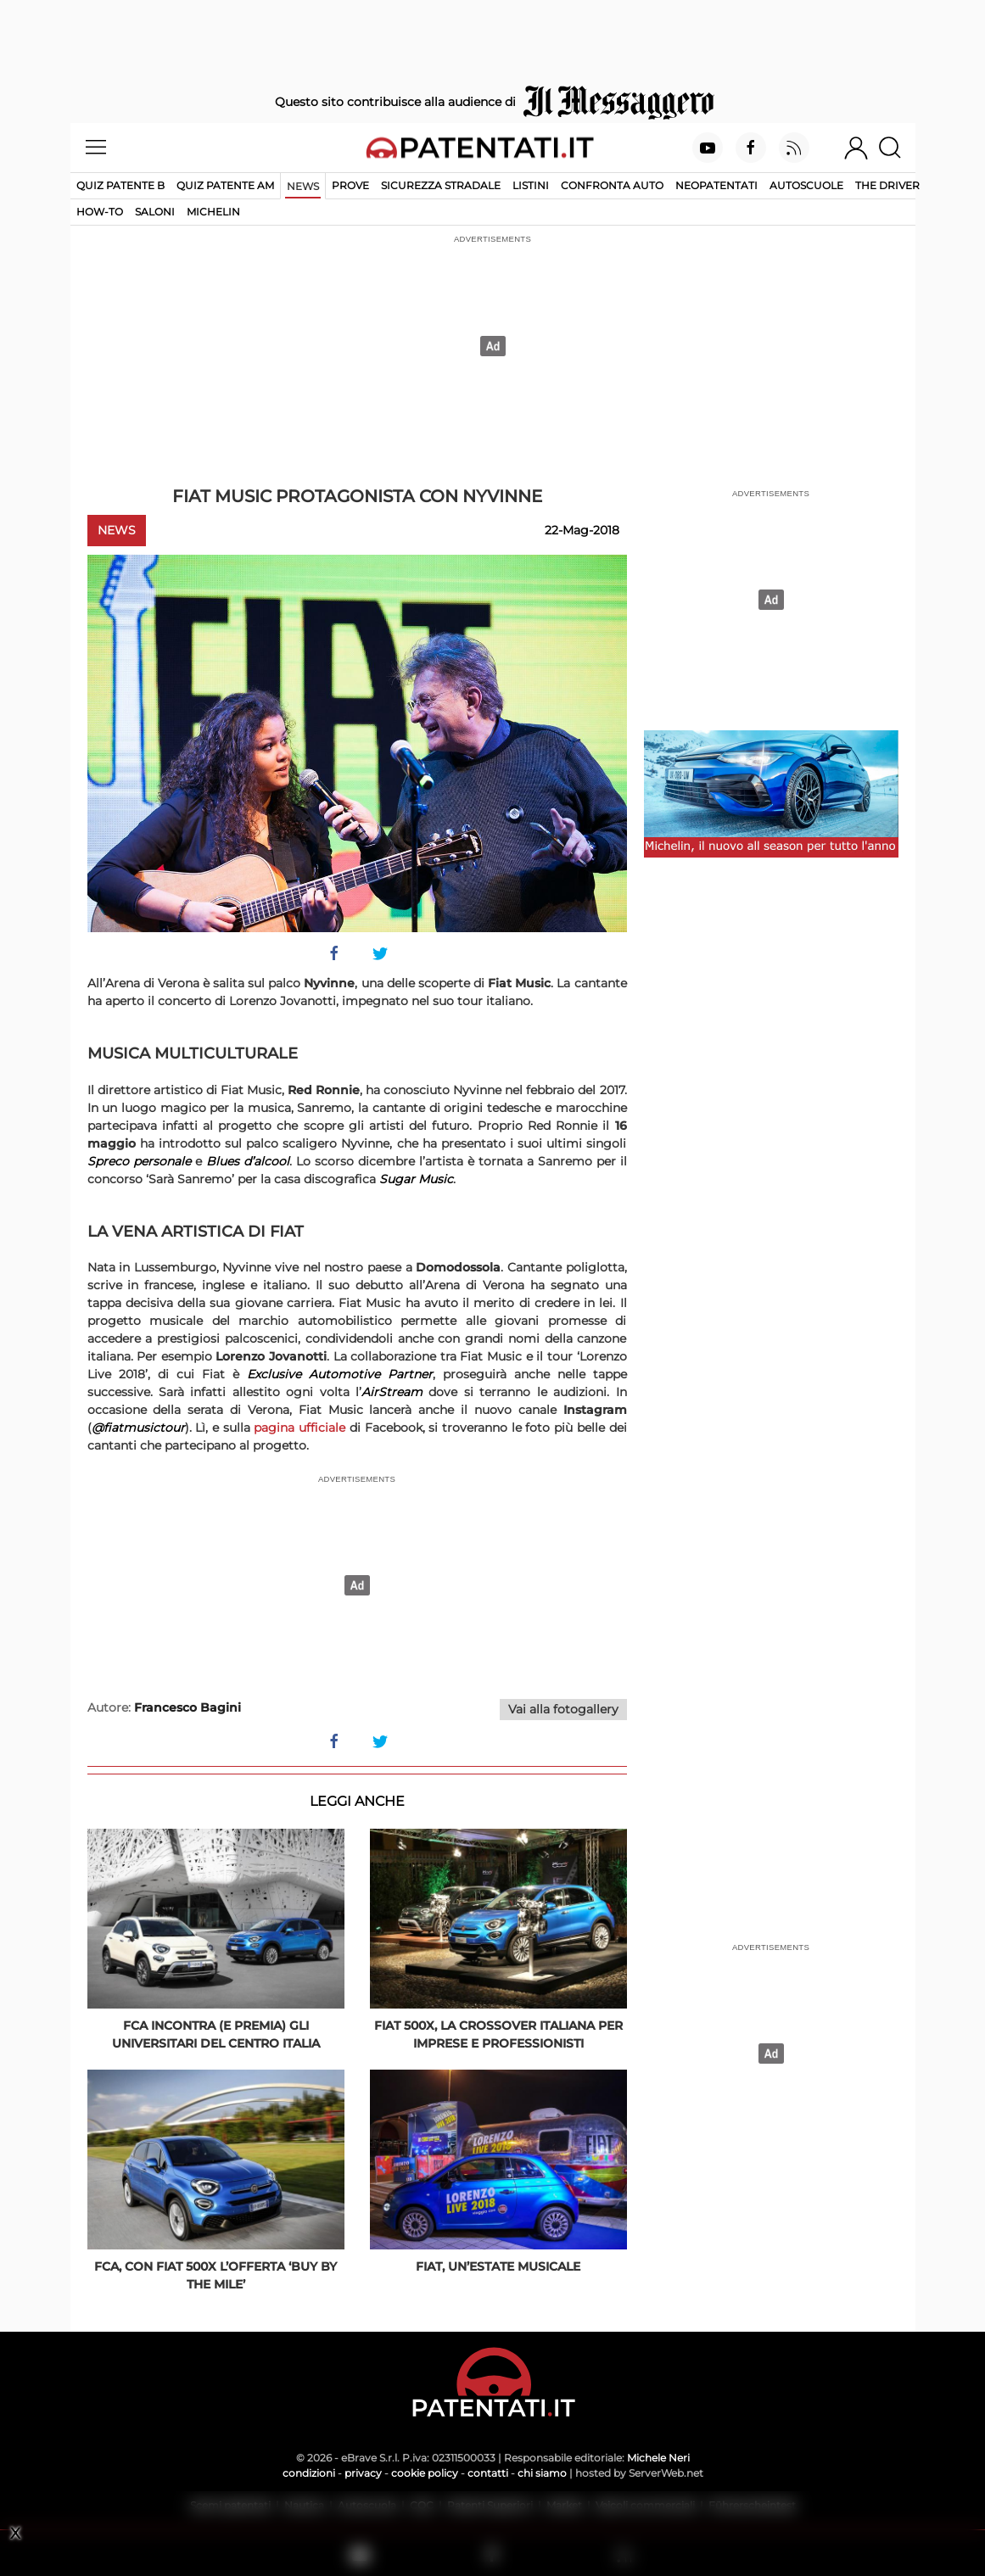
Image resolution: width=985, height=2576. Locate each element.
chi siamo (542, 2473)
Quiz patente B (120, 185)
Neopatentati (716, 185)
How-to (99, 211)
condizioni (309, 2473)
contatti (487, 2473)
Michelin (213, 211)
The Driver (887, 185)
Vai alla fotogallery (563, 1709)
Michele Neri (658, 2457)
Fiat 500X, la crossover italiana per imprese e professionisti (498, 2034)
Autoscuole (806, 185)
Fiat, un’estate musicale (498, 2266)
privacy (363, 2473)
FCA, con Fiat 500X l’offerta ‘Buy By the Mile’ (215, 2275)
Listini (530, 185)
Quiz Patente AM (225, 185)
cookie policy (424, 2473)
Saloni (155, 211)
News (303, 186)
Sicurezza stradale (441, 185)
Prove (350, 185)
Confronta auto (612, 185)
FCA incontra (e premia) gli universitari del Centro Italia (216, 2034)
